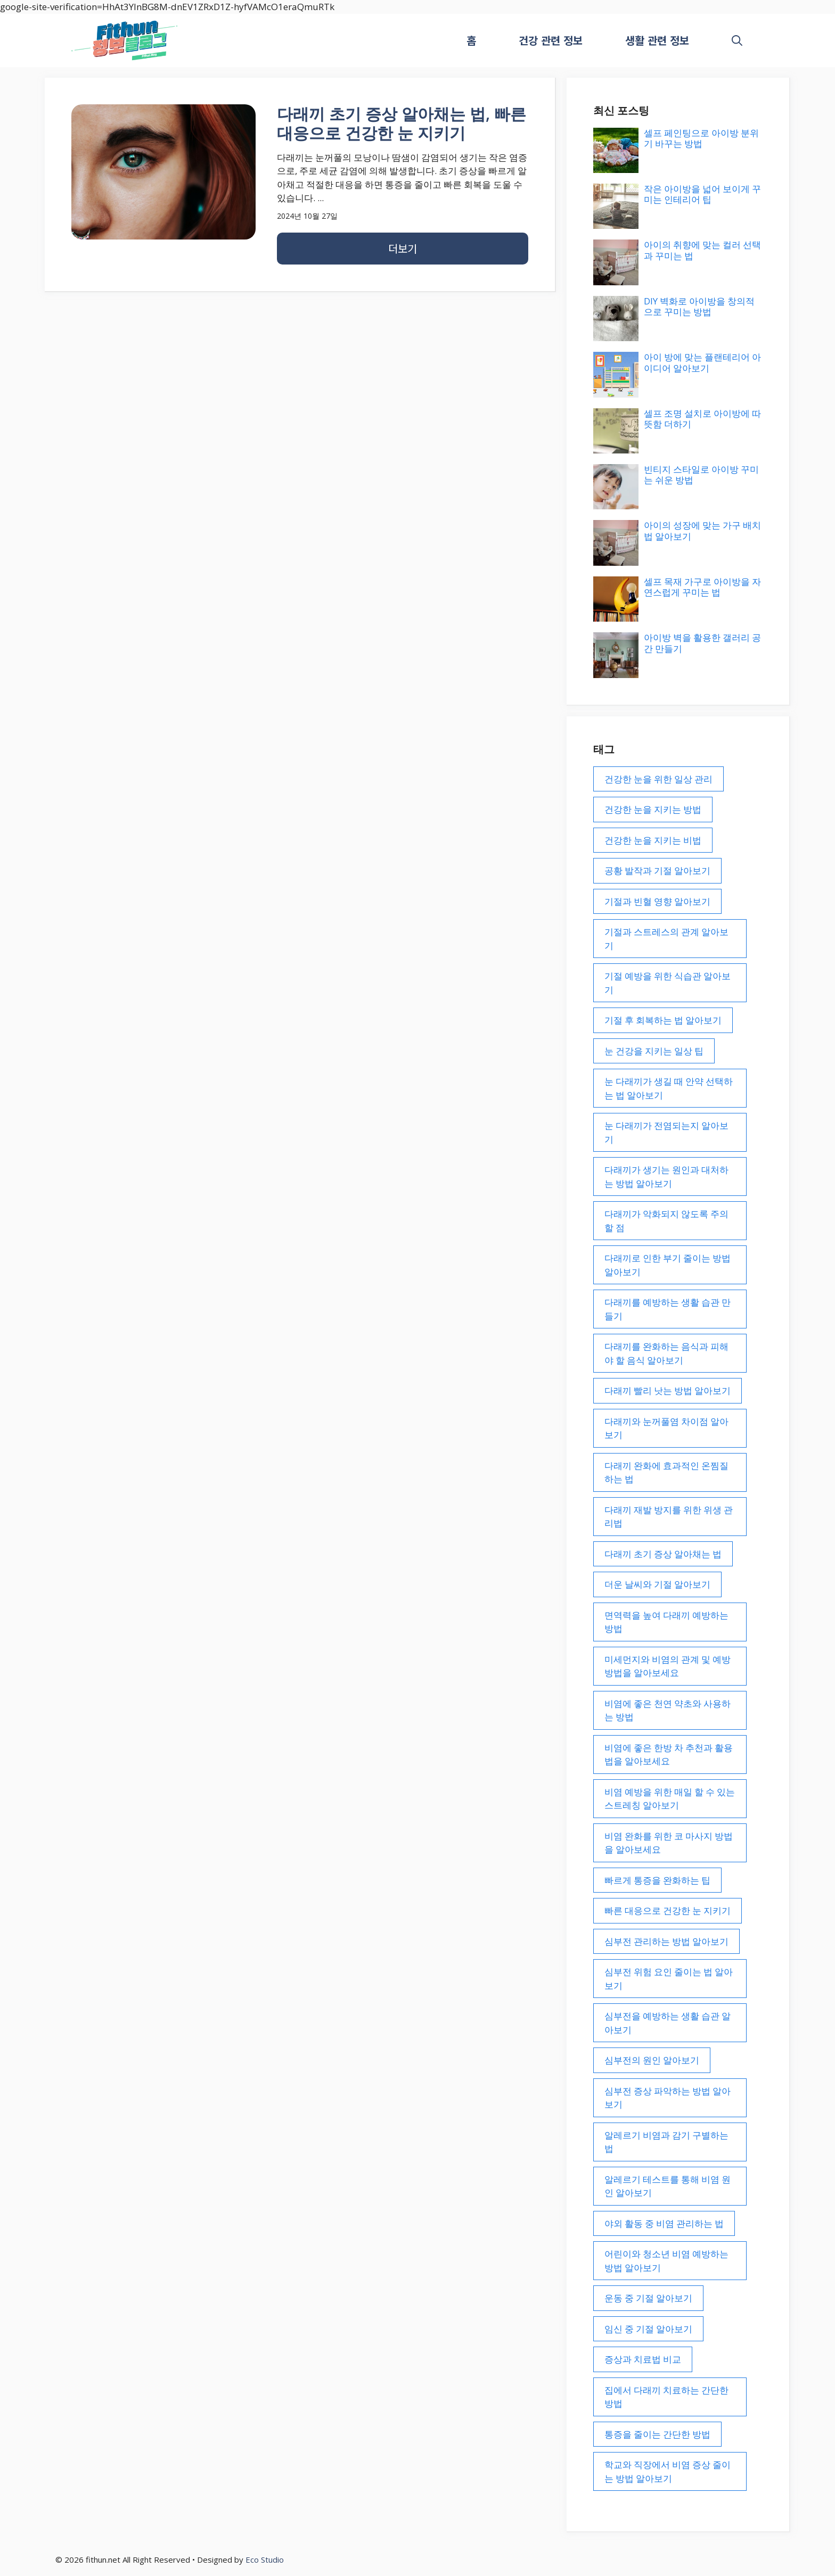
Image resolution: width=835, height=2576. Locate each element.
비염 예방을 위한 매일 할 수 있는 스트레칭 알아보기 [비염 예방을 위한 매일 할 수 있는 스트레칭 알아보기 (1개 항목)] (669, 1799)
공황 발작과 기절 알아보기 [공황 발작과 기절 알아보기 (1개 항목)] (657, 870)
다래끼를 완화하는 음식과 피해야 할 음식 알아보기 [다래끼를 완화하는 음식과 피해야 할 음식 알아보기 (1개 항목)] (666, 1353)
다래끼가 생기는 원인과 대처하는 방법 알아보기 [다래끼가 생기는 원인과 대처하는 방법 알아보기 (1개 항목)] (666, 1176)
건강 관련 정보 (551, 40)
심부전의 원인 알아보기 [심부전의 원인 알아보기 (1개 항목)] (651, 2060)
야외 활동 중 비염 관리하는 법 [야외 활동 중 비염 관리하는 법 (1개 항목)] (664, 2223)
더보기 (402, 248)
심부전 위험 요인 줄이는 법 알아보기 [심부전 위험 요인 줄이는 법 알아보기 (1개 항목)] (668, 1979)
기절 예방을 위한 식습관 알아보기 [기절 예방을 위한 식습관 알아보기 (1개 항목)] (667, 983)
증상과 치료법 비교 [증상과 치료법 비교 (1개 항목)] (642, 2359)
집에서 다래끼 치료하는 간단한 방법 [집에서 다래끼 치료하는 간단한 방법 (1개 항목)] (666, 2397)
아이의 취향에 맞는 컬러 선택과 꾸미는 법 (702, 249)
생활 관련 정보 (657, 40)
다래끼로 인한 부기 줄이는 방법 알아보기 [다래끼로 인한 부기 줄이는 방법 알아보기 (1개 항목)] (667, 1265)
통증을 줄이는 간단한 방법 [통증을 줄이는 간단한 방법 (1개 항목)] (657, 2434)
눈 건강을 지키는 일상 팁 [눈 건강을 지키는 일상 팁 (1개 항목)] (653, 1051)
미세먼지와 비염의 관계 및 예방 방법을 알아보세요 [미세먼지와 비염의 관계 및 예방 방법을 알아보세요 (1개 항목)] (667, 1666)
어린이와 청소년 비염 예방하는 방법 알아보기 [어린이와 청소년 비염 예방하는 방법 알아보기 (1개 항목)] (666, 2261)
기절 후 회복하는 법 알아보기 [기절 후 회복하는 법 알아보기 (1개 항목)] (663, 1020)
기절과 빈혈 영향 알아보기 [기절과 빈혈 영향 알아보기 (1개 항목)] (657, 901)
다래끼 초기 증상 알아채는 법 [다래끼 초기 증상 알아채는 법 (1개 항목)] (663, 1554)
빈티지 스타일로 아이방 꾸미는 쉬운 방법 (701, 474)
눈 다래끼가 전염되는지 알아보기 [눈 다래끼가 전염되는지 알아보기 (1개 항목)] (666, 1132)
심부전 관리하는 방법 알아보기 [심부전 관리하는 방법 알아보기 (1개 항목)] (666, 1941)
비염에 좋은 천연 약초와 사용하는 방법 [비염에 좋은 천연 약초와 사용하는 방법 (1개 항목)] (667, 1710)
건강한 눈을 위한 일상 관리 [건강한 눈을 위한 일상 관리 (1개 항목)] (658, 779)
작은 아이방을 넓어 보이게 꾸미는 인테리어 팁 (702, 194)
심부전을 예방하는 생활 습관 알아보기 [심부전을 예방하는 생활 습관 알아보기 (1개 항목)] (667, 2023)
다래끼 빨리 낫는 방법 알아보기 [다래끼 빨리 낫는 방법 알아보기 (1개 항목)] (667, 1390)
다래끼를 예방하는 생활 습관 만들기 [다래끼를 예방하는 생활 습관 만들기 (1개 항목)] (667, 1309)
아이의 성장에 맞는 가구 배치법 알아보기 (702, 530)
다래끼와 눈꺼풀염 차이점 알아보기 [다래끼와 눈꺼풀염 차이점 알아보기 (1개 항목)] (666, 1428)
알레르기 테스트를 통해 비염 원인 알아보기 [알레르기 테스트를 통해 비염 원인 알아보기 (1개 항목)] (667, 2186)
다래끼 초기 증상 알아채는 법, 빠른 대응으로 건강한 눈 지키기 (401, 123)
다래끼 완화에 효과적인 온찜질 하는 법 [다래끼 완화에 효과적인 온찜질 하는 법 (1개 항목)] (666, 1472)
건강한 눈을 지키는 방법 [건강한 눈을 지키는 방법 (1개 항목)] (652, 809)
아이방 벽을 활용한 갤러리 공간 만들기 (702, 642)
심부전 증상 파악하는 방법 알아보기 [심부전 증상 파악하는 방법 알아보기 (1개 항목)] (667, 2098)
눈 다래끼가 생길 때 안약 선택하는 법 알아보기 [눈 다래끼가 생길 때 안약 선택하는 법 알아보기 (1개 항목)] (668, 1088)
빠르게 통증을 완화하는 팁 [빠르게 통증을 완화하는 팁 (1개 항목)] (657, 1880)
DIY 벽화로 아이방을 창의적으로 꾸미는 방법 (699, 306)
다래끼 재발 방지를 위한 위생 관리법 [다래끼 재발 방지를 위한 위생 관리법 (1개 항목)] (668, 1517)
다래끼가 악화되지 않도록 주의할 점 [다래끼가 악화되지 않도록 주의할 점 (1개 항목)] (666, 1221)
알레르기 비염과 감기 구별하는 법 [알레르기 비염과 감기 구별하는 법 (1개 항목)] (666, 2142)
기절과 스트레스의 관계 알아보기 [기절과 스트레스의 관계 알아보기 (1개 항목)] (666, 939)
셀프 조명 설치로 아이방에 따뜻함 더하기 (702, 418)
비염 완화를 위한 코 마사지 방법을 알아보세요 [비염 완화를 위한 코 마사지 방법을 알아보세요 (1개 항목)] (668, 1843)
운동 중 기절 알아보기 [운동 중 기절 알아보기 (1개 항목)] (648, 2298)
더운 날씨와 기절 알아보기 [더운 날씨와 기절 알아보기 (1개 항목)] (657, 1584)
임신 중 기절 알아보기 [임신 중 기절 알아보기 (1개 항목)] (648, 2329)
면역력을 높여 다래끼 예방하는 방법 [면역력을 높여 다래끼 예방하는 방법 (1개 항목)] (666, 1622)
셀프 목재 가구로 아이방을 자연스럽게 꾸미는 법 (702, 586)
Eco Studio (264, 2559)
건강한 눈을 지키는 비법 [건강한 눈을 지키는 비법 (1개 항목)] (652, 840)
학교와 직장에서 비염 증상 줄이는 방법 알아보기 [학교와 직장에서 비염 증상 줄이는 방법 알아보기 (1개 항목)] (667, 2471)
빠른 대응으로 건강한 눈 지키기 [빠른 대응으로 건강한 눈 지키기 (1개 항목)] (667, 1910)
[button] (737, 40)
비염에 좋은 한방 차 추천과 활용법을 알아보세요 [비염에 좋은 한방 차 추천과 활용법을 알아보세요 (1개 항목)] (668, 1754)
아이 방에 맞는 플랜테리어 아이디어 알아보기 (702, 362)
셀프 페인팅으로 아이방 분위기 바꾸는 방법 (701, 138)
